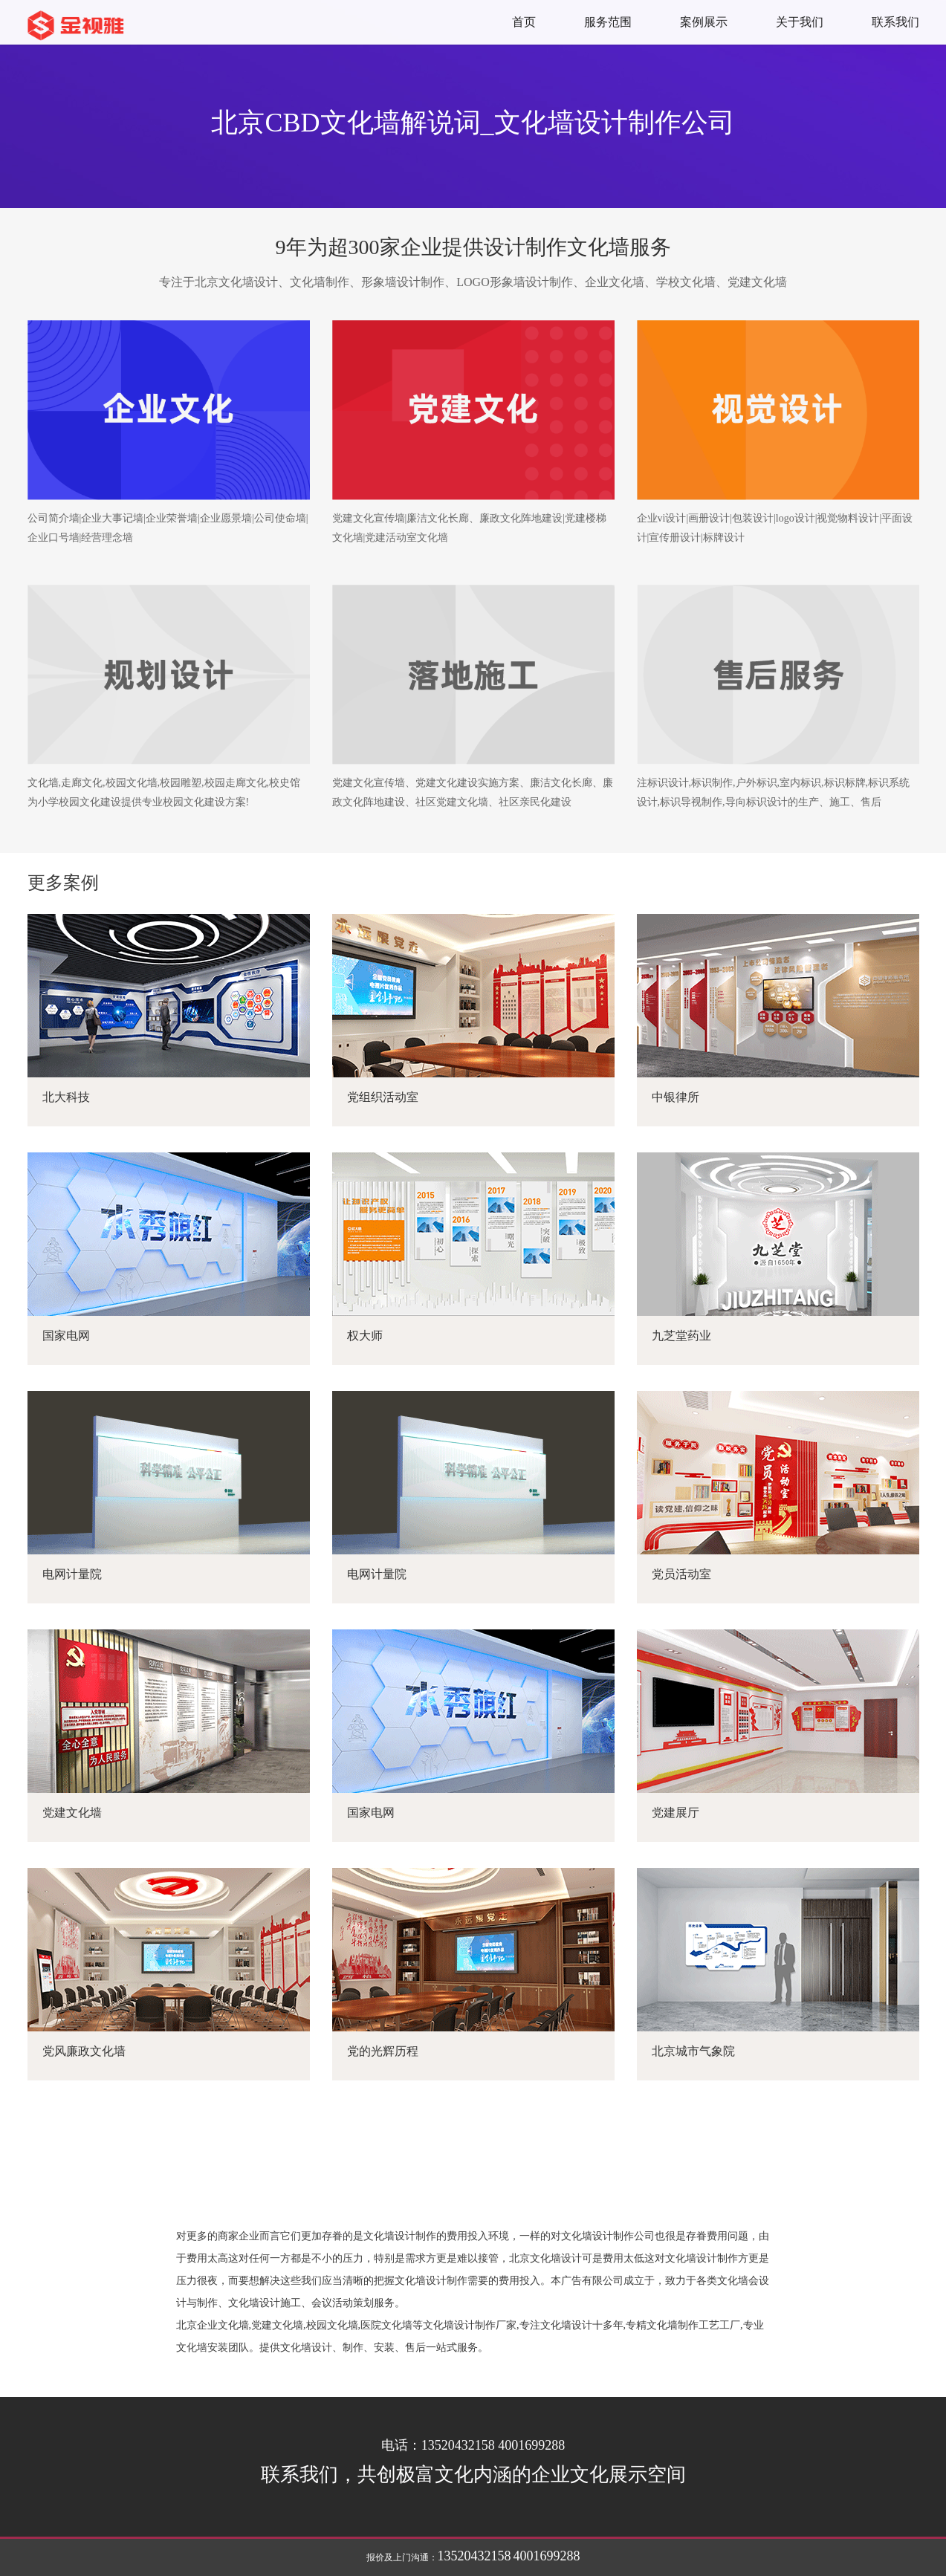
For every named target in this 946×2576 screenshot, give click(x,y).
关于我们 (799, 22)
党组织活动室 (382, 1097)
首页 (524, 22)
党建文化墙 (72, 1812)
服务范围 (608, 22)
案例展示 (704, 22)
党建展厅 (675, 1812)
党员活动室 (681, 1574)
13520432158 (474, 2556)
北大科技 (66, 1097)
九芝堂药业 (681, 1335)
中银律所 (675, 1097)
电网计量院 (72, 1574)
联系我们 (895, 22)
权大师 (365, 1335)
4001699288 (547, 2556)
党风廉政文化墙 (84, 2051)
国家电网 (66, 1335)
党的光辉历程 (382, 2051)
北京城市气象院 (693, 2051)
